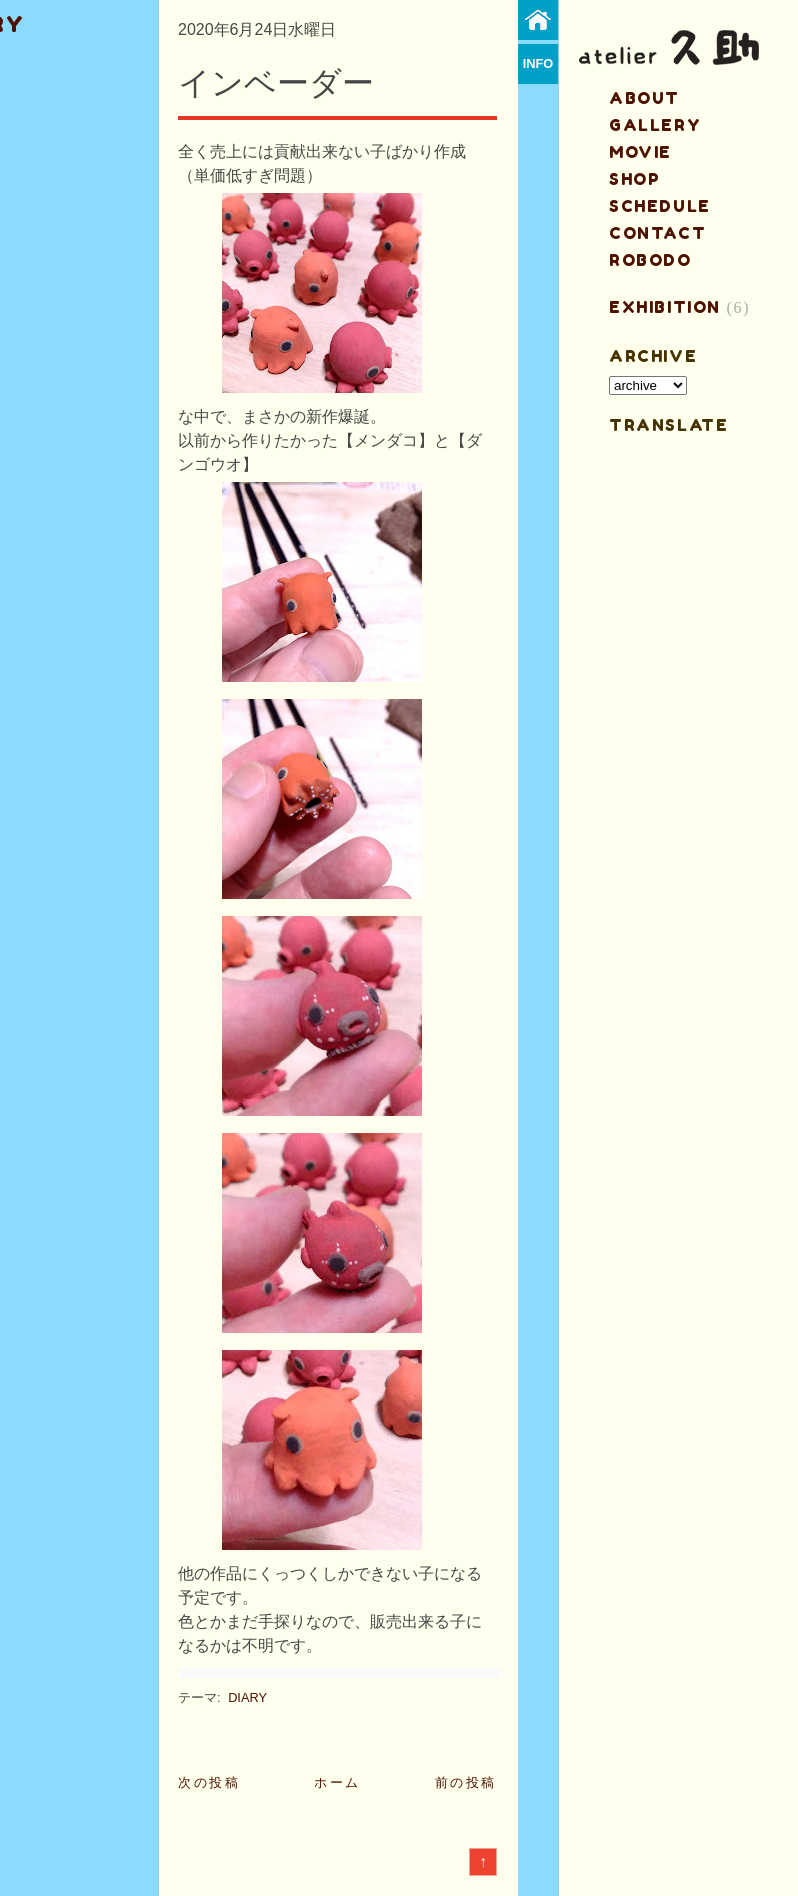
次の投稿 (209, 1782)
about (644, 98)
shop (634, 179)
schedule (660, 206)
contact (657, 233)
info (538, 63)
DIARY (247, 1697)
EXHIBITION (665, 307)
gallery (655, 125)
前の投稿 (466, 1782)
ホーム (337, 1782)
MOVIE (640, 152)
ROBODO (650, 260)
